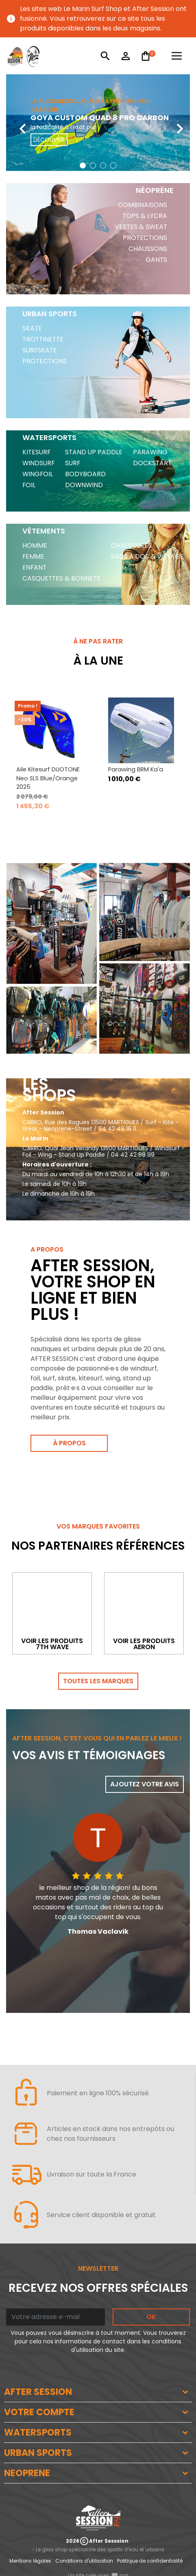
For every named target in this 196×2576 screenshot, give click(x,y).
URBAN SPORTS (38, 2452)
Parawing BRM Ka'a (135, 769)
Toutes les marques (98, 1681)
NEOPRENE (27, 2473)
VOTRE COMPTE (39, 2412)
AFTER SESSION (38, 2392)
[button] (83, 165)
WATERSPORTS (38, 2432)
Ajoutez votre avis (144, 1784)
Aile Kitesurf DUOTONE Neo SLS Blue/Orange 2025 (48, 778)
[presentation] (16, 122)
